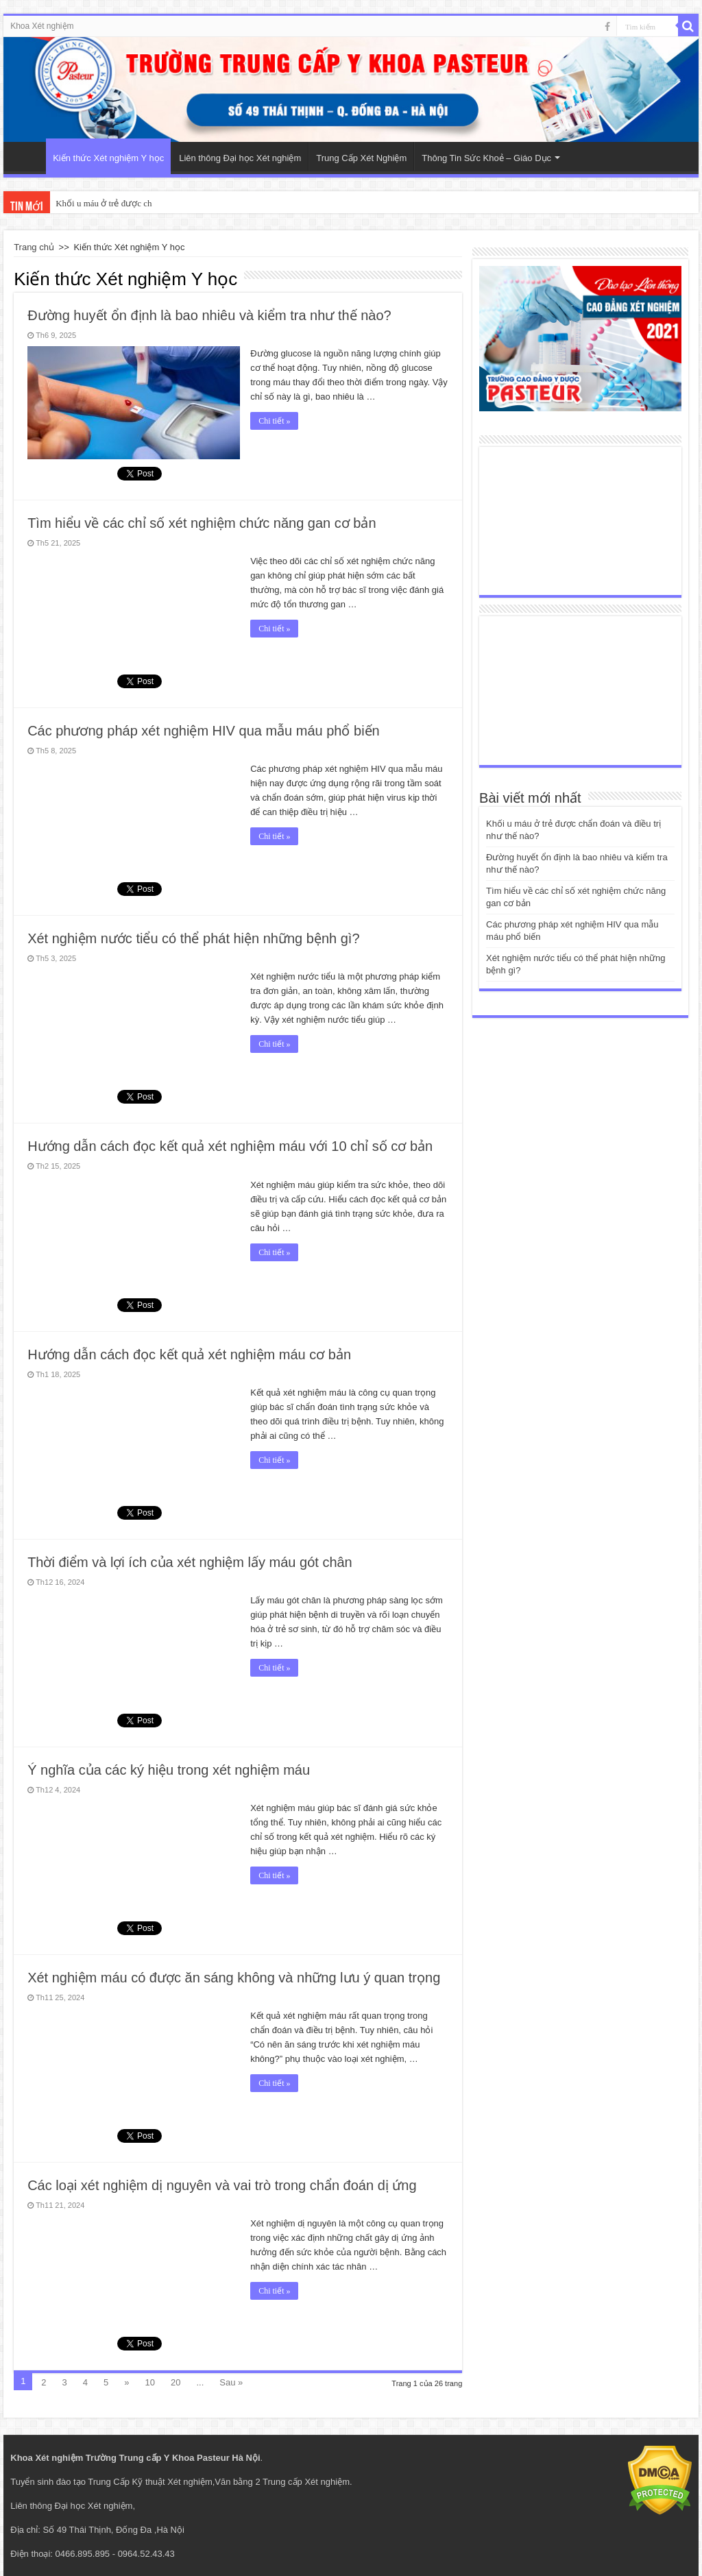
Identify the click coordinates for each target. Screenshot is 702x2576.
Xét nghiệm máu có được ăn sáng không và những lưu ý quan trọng (233, 1977)
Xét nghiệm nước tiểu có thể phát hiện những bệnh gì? (193, 938)
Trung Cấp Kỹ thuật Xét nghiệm (150, 2482)
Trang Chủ (28, 156)
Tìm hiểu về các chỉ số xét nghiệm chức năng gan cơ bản (201, 523)
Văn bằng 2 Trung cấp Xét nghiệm (282, 2482)
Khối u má (75, 203)
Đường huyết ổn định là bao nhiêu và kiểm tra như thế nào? (209, 315)
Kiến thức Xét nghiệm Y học (108, 158)
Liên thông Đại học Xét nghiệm (240, 158)
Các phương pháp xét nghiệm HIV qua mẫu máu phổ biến (203, 730)
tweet (127, 887)
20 (175, 2382)
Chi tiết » (274, 421)
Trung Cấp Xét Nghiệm (361, 158)
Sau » (231, 2382)
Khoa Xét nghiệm (41, 26)
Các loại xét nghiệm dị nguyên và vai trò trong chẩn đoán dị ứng (221, 2185)
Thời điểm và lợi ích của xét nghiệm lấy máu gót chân (189, 1562)
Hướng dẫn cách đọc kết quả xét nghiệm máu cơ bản (189, 1354)
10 (150, 2382)
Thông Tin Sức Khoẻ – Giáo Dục (486, 158)
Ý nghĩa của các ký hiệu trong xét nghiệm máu (168, 1769)
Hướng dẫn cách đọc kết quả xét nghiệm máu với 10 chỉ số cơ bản (230, 1146)
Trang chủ (34, 247)
